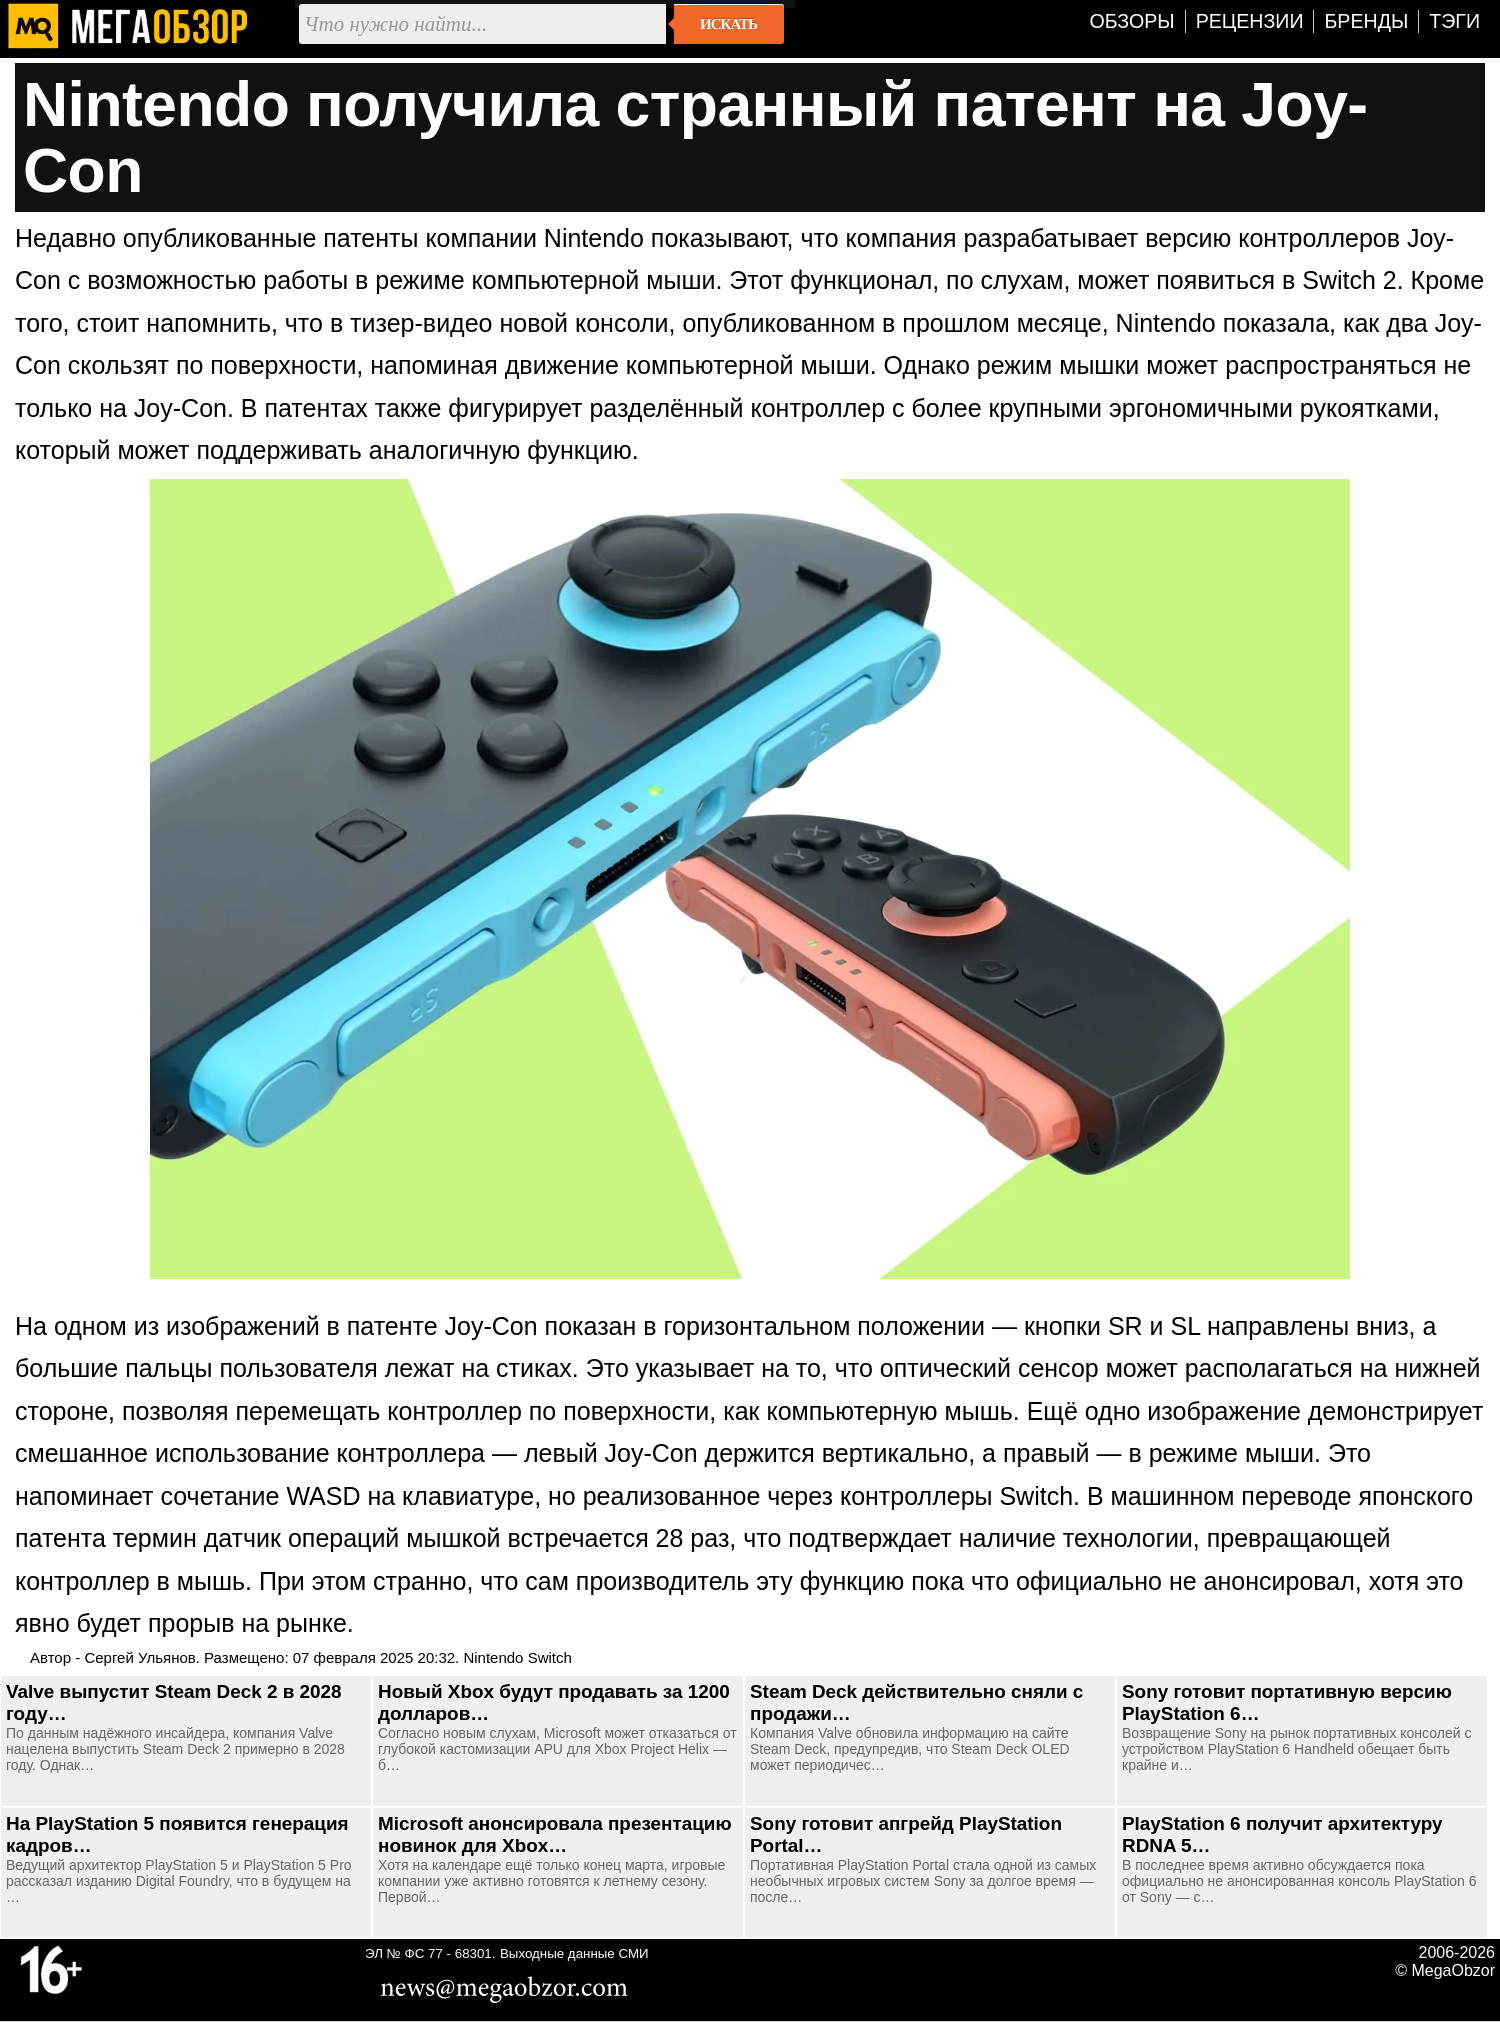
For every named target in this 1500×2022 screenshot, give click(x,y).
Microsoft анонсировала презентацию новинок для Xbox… (555, 1834)
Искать (728, 24)
